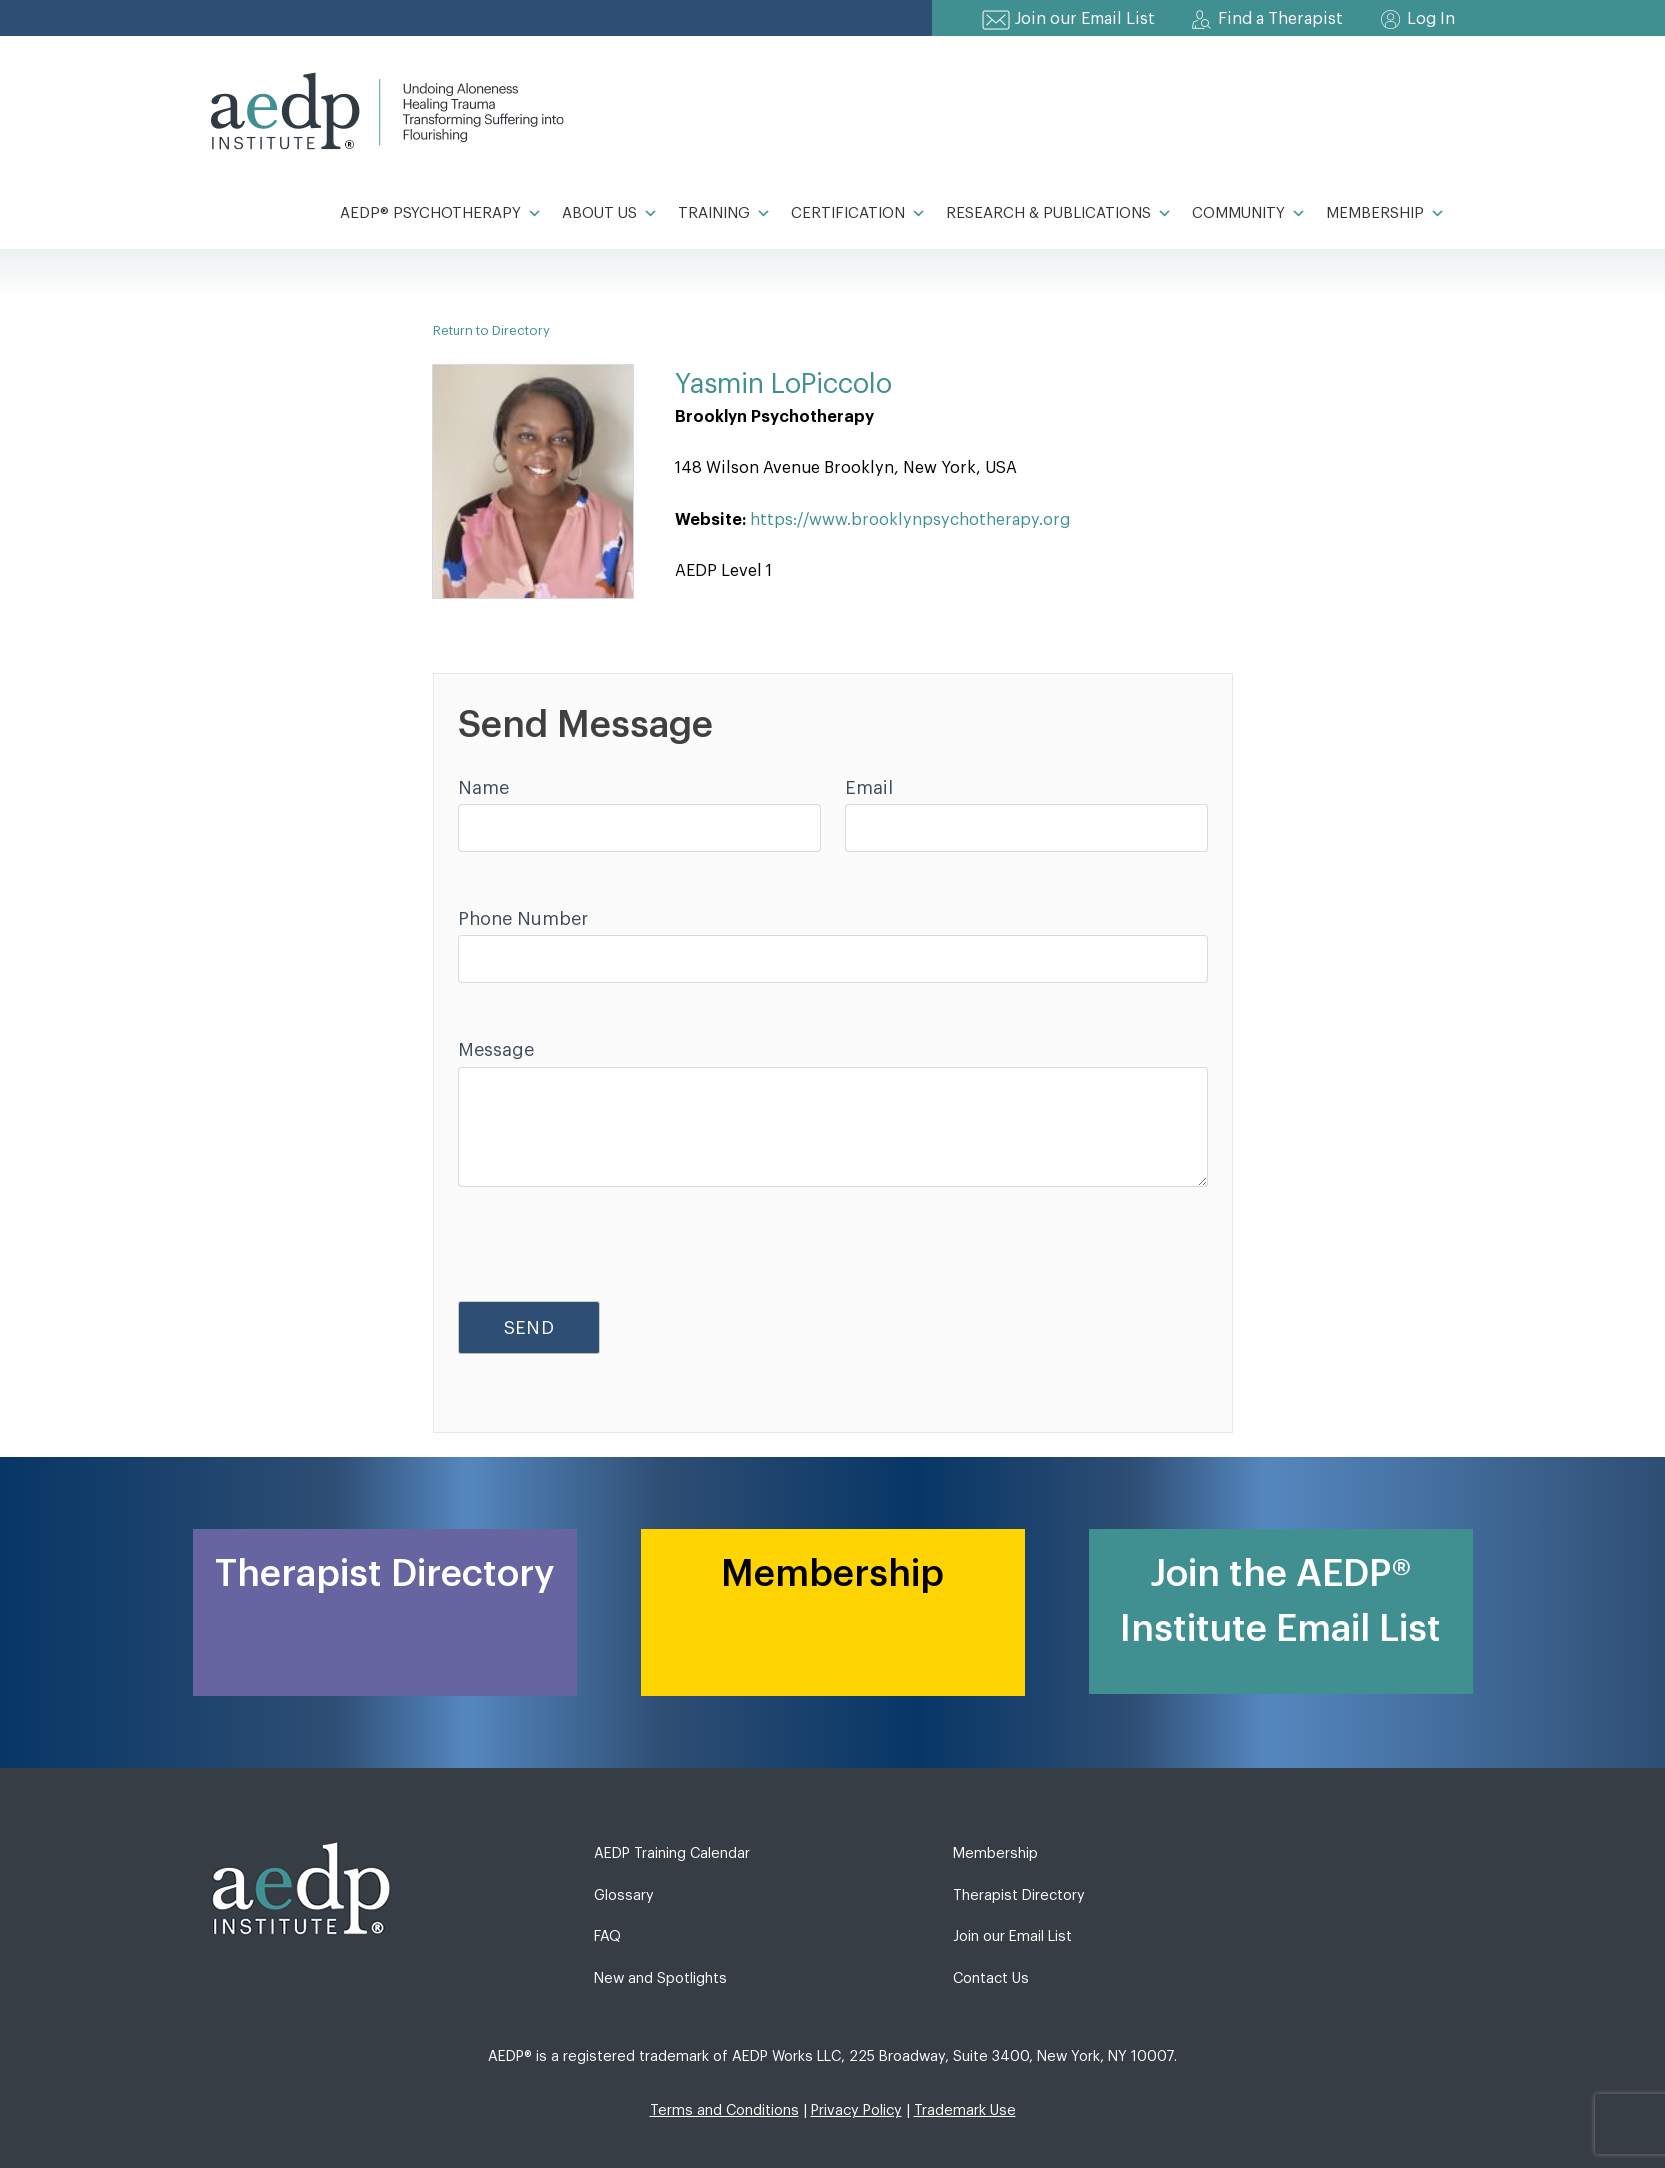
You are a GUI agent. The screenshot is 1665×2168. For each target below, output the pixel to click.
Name (483, 788)
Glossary (624, 1895)
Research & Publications (1059, 214)
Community (1249, 214)
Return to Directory (491, 330)
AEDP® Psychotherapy (441, 214)
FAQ (607, 1936)
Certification (858, 214)
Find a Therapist (1280, 19)
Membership (1385, 214)
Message (496, 1050)
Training (724, 214)
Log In (1431, 19)
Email (869, 788)
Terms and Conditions (724, 2110)
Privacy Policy (856, 2110)
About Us (610, 214)
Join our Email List (1085, 19)
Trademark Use (965, 2110)
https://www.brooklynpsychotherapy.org (910, 520)
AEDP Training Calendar (672, 1853)
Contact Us (991, 1978)
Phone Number (523, 919)
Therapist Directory (1019, 1895)
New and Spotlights (660, 1978)
